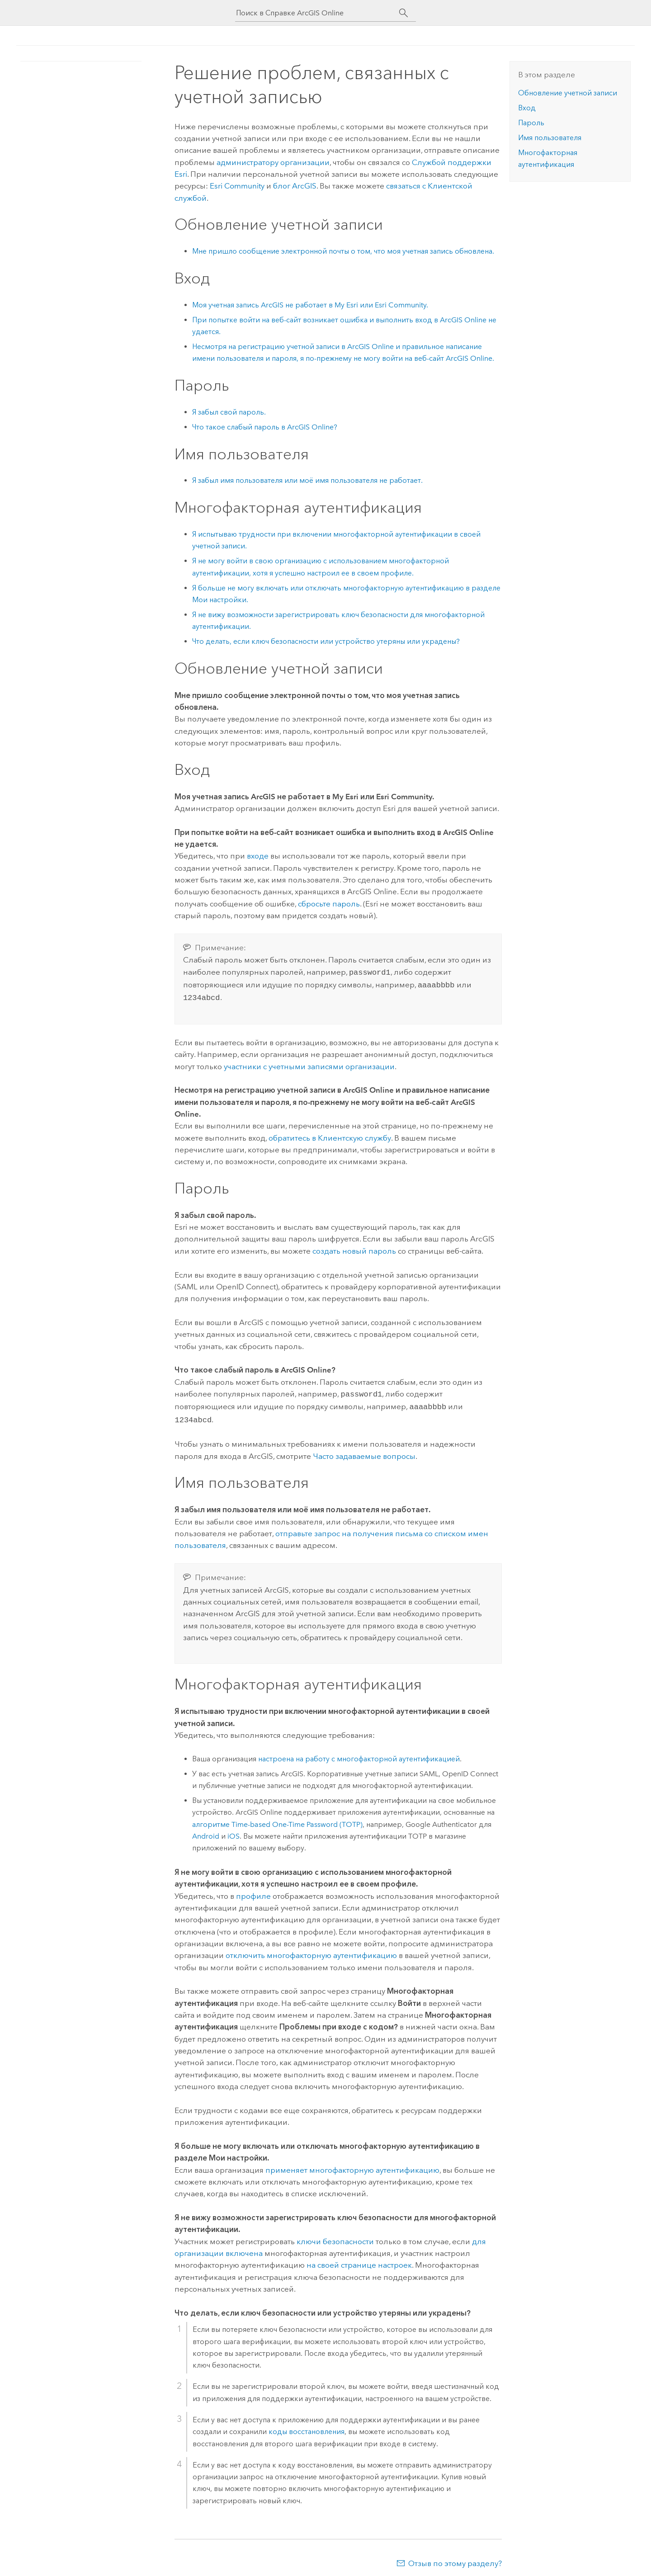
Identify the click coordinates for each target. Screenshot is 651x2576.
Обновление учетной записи (567, 93)
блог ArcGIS (294, 185)
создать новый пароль (354, 1248)
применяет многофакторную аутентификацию (352, 2164)
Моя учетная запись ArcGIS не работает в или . (310, 305)
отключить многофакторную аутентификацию (311, 1949)
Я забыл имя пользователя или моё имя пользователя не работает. (307, 480)
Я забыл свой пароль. (229, 412)
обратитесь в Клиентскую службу (330, 1135)
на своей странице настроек (359, 2259)
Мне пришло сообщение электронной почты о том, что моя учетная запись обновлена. (343, 251)
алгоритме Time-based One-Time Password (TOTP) (277, 1819)
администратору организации (273, 162)
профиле (253, 1890)
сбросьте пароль (329, 903)
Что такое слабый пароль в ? (264, 427)
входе (258, 855)
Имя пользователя (549, 137)
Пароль (531, 122)
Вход (527, 108)
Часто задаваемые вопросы (364, 1450)
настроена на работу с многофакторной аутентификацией (359, 1753)
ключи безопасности (335, 2236)
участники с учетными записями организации (309, 1063)
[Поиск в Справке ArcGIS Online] (317, 13)
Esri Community (237, 185)
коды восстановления (306, 2426)
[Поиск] (403, 13)
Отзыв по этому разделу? (455, 2557)
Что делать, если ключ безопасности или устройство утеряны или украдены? (326, 641)
